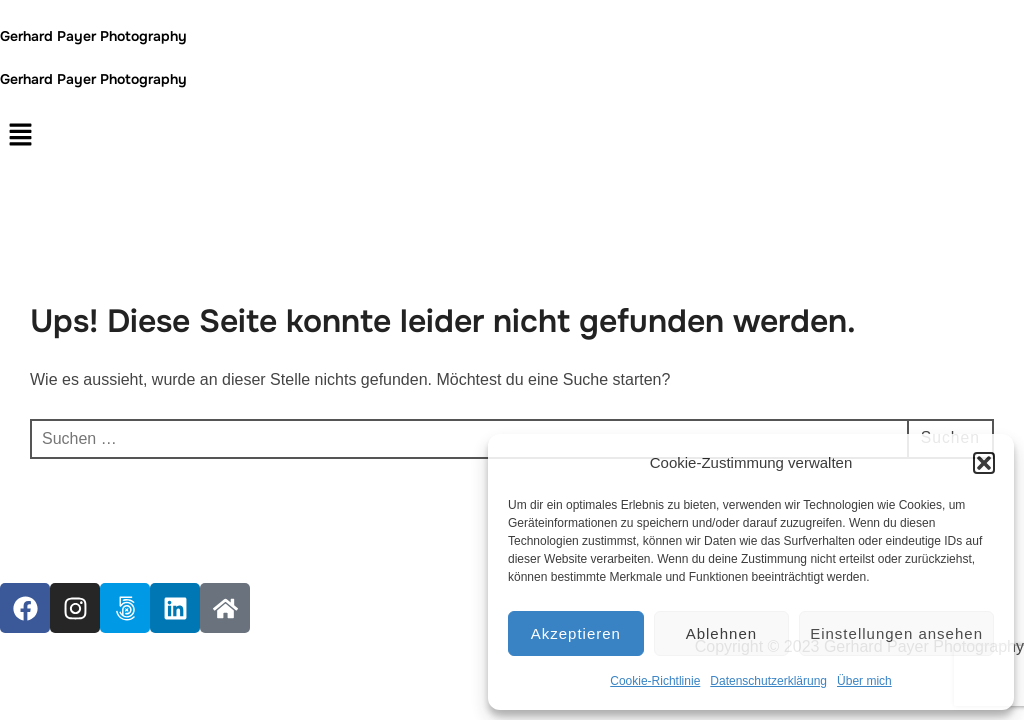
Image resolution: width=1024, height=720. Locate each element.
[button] (984, 463)
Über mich (864, 681)
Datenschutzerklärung (768, 681)
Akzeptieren (576, 633)
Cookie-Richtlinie (655, 681)
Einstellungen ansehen (896, 633)
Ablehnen (721, 633)
